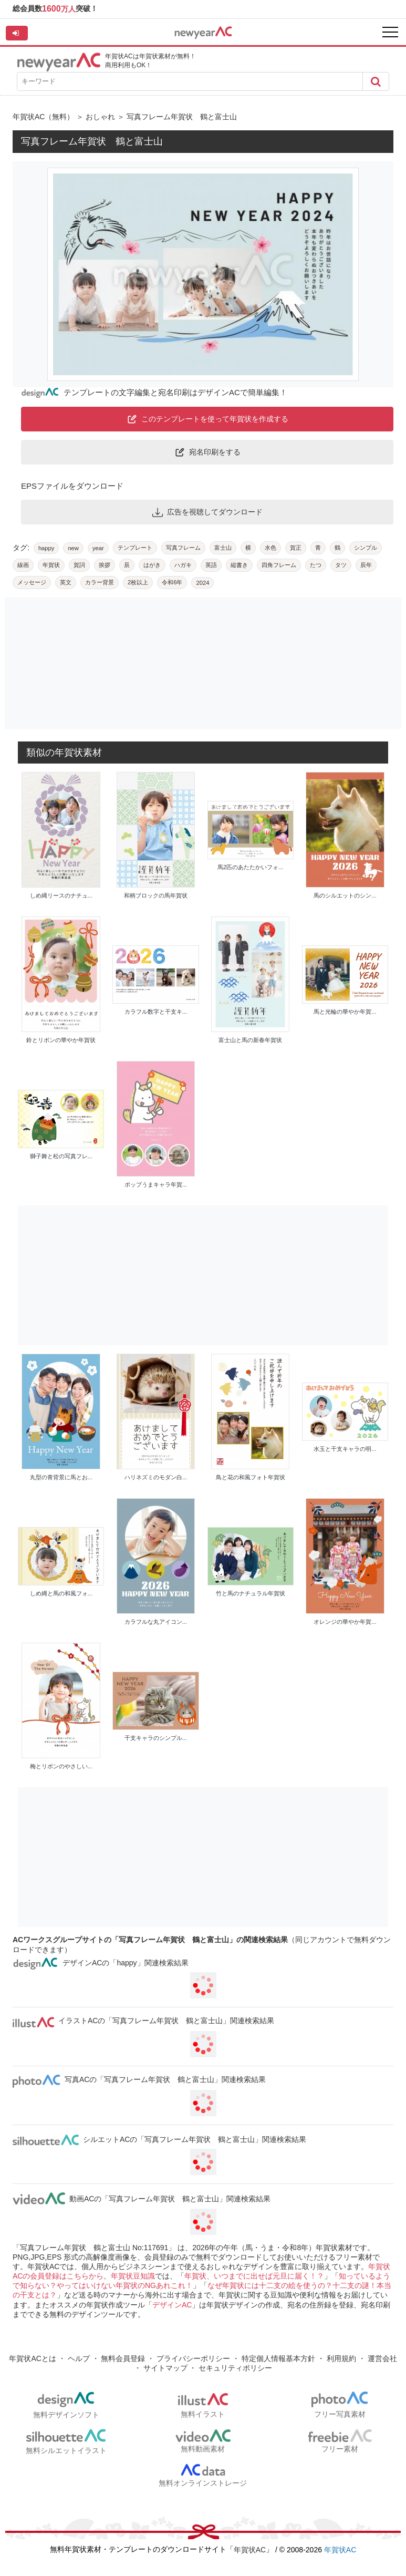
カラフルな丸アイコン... (155, 1622)
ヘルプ (79, 2358)
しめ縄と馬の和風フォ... (61, 1593)
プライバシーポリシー (193, 2358)
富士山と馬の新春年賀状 (250, 1040)
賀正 (295, 547)
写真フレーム (183, 547)
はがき (152, 565)
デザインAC (172, 2305)
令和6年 (172, 582)
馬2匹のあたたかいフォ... (250, 867)
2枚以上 (138, 582)
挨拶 (104, 565)
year (98, 548)
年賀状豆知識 (133, 2276)
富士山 (223, 547)
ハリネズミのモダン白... (155, 1477)
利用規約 (341, 2358)
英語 (211, 565)
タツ (341, 565)
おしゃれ (100, 116)
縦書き (239, 565)
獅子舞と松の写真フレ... (61, 1156)
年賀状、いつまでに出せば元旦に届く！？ (254, 2276)
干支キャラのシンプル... (155, 1738)
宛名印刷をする (207, 452)
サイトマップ (165, 2368)
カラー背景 (99, 582)
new (73, 548)
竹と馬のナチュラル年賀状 (250, 1593)
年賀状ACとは (32, 2358)
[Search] (375, 81)
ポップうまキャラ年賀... (155, 1184)
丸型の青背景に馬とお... (61, 1477)
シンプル (365, 547)
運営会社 (382, 2358)
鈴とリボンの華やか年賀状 (61, 1040)
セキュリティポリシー (235, 2368)
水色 (270, 547)
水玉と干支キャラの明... (345, 1449)
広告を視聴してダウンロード (207, 512)
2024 (202, 583)
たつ (315, 565)
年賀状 (51, 565)
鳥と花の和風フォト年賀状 (250, 1477)
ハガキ (183, 565)
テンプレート (135, 547)
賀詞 (79, 565)
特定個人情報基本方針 (278, 2358)
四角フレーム (279, 565)
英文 (65, 582)
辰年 (366, 565)
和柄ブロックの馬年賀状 (156, 895)
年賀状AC (250, 2550)
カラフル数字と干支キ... (155, 1011)
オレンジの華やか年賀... (345, 1622)
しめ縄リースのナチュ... (61, 895)
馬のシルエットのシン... (345, 895)
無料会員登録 (123, 2358)
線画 (23, 565)
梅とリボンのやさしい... (61, 1766)
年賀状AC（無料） (43, 116)
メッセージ (31, 582)
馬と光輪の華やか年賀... (345, 1011)
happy (46, 548)
